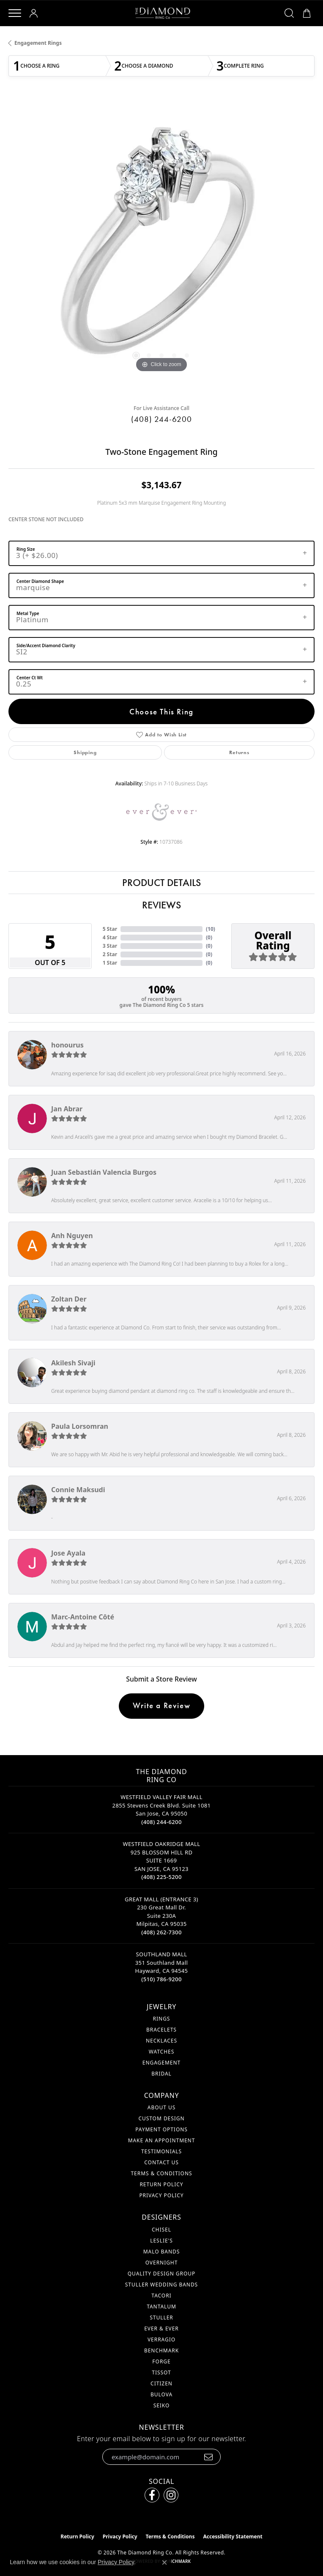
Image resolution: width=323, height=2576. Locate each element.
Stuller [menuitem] (161, 2317)
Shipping (85, 752)
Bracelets (161, 2029)
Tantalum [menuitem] (161, 2306)
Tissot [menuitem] (161, 2372)
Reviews (161, 904)
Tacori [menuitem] (161, 2295)
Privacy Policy (161, 2195)
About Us (161, 2107)
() (210, 929)
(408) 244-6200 (161, 419)
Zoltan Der (69, 1299)
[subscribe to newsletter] (208, 2456)
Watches (161, 2051)
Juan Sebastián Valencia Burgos (103, 1172)
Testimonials (161, 2151)
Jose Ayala (68, 1553)
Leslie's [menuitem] (161, 2240)
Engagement (161, 2062)
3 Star (110, 945)
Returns (239, 752)
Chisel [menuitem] (161, 2229)
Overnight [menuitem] (161, 2262)
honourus (67, 1045)
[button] (35, 13)
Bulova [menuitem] (161, 2394)
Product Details (161, 882)
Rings (161, 2018)
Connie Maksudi (78, 1489)
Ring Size (25, 549)
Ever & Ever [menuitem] (161, 2328)
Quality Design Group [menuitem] (162, 2273)
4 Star (110, 937)
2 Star (110, 954)
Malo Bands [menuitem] (161, 2251)
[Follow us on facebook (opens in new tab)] (152, 2495)
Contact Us (161, 2162)
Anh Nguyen (72, 1235)
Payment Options (161, 2129)
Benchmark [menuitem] (161, 2350)
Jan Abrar (66, 1108)
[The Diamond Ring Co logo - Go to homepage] (162, 13)
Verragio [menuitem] (161, 2339)
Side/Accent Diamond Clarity (45, 645)
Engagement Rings (38, 42)
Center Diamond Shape (40, 581)
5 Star (110, 929)
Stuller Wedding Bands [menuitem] (161, 2284)
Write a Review (161, 1705)
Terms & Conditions (161, 2173)
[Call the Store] (161, 1822)
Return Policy (161, 2184)
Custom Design (161, 2118)
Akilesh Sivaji (73, 1362)
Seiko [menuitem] (161, 2405)
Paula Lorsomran (79, 1426)
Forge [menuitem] (161, 2361)
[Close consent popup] (164, 2562)
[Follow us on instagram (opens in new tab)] (171, 2495)
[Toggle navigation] (14, 13)
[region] (161, 248)
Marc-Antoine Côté (82, 1617)
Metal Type (27, 613)
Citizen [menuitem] (161, 2383)
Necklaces (161, 2040)
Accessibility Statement (232, 2536)
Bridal (161, 2073)
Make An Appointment (161, 2140)
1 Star (110, 962)
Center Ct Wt (29, 678)
